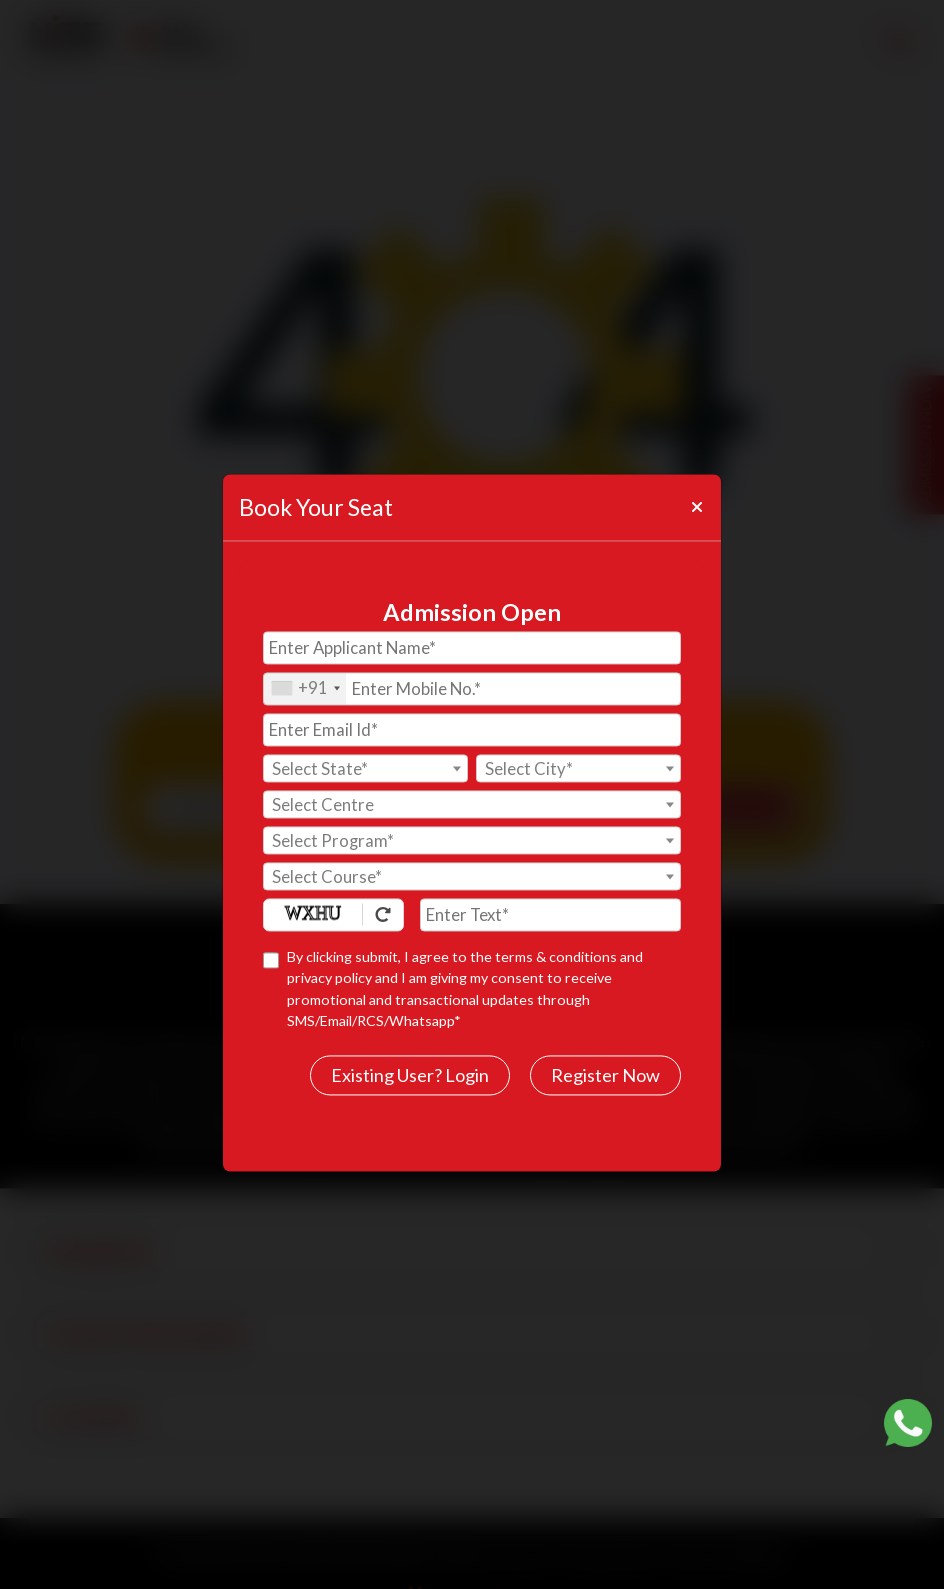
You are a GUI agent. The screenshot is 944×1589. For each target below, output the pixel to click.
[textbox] (365, 769)
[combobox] (305, 688)
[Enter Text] (550, 914)
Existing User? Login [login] (410, 1075)
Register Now (605, 1075)
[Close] (696, 507)
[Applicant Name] (472, 647)
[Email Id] (472, 729)
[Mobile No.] (472, 688)
